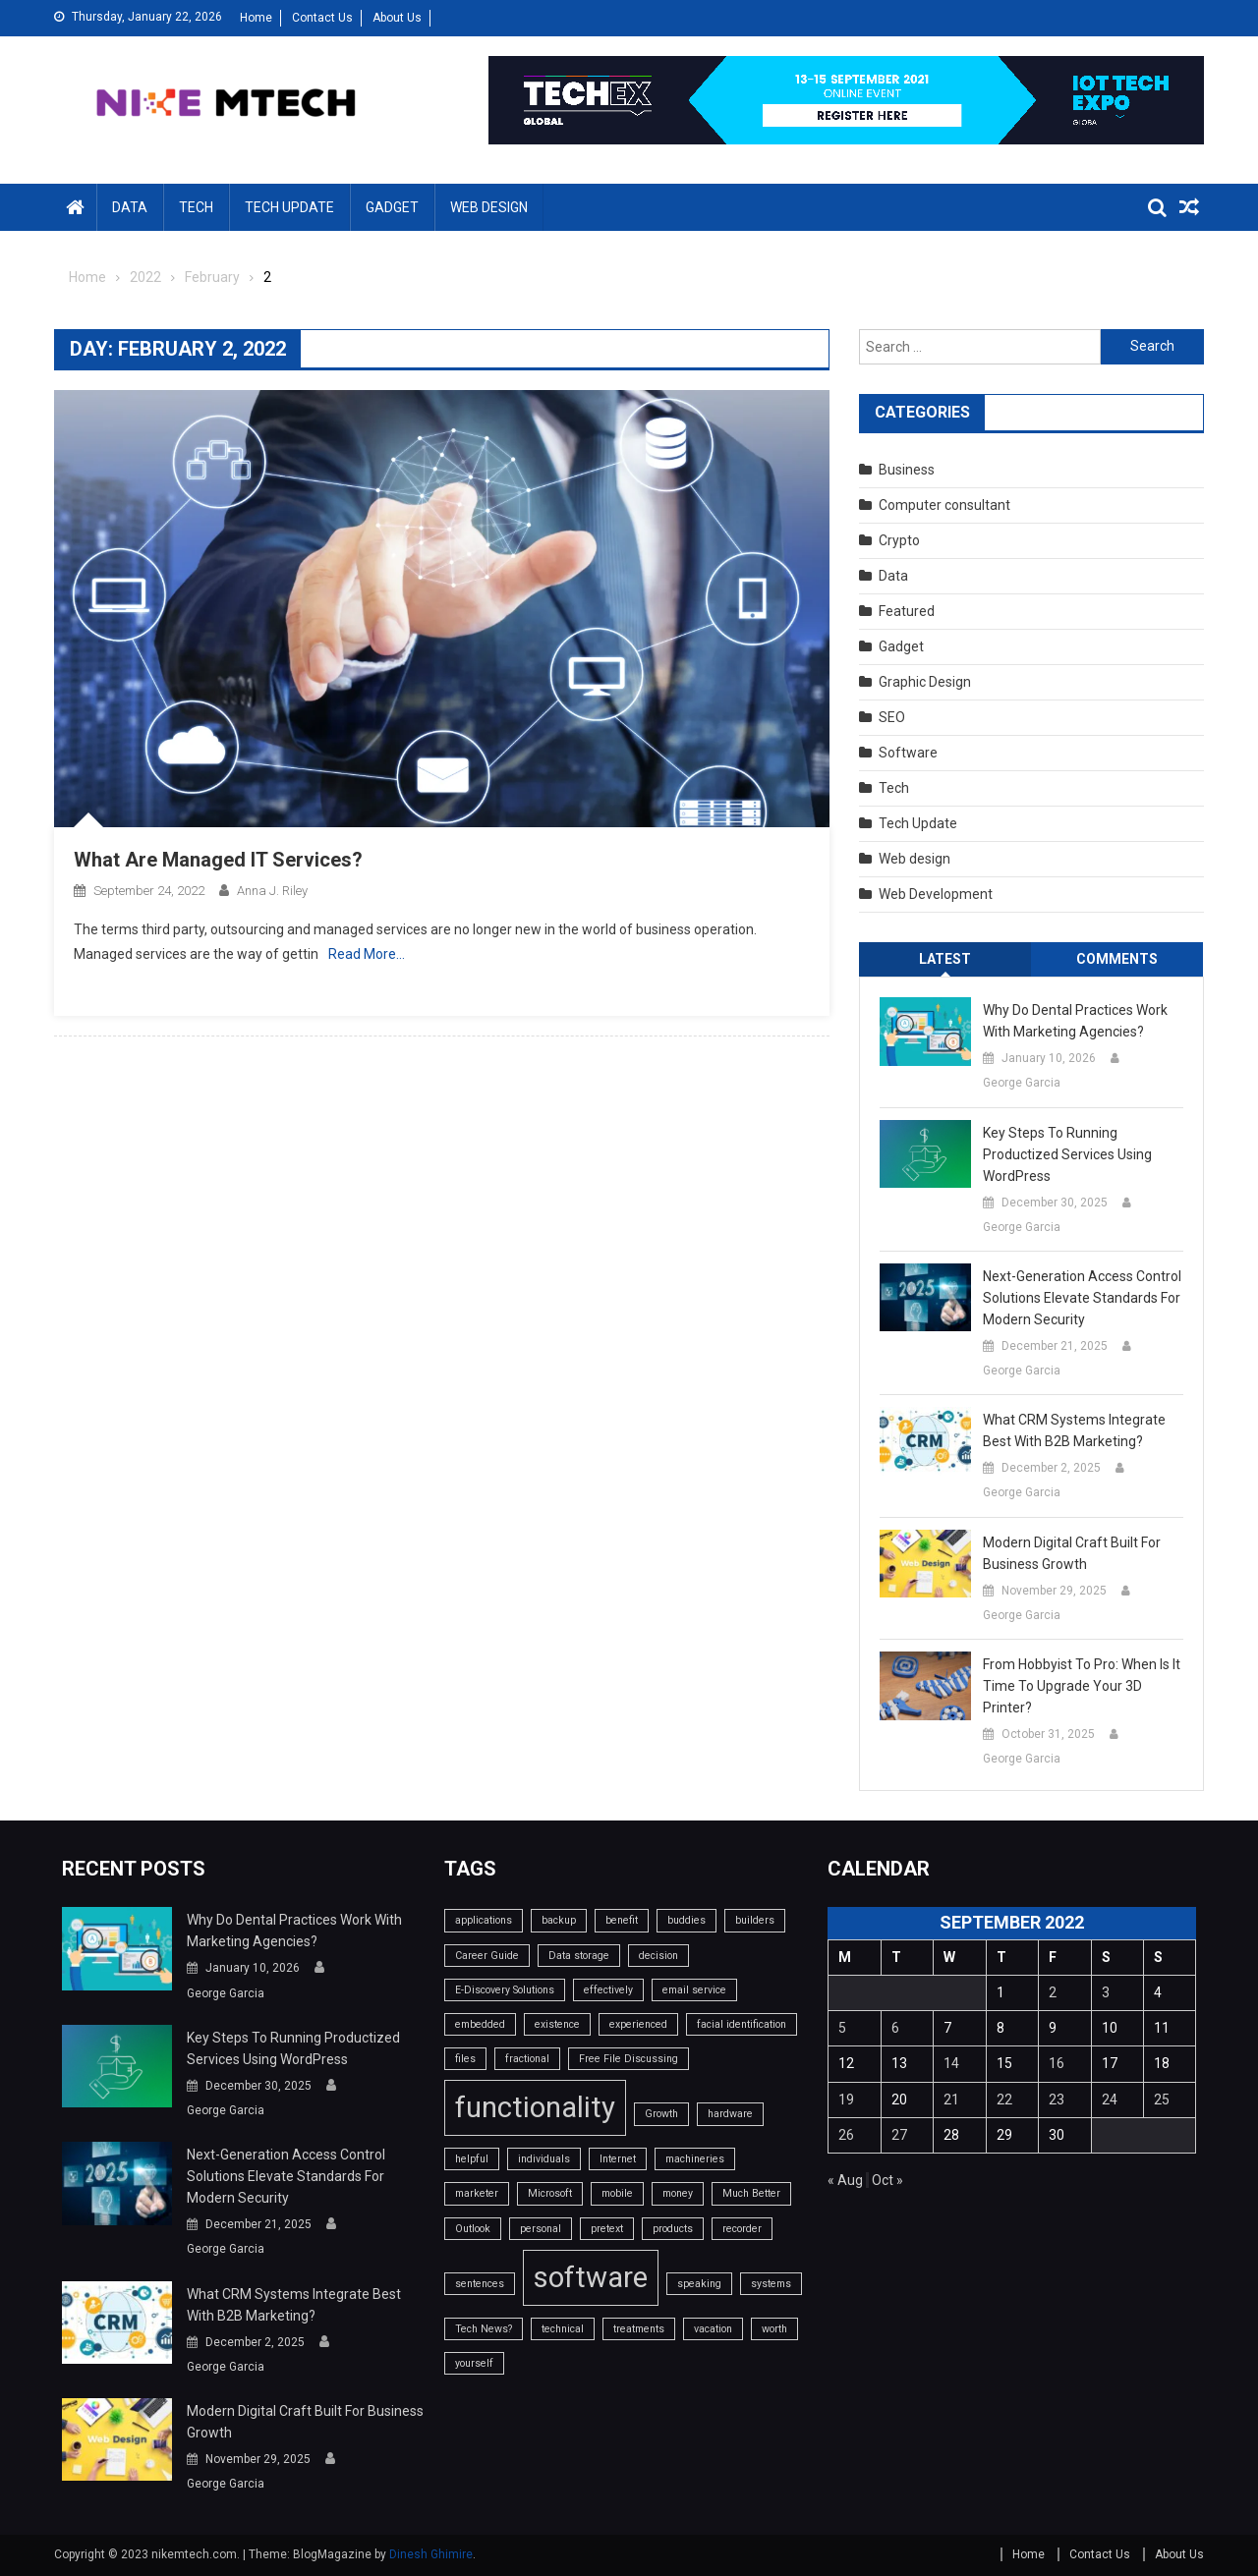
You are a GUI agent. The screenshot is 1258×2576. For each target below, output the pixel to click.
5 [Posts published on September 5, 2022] (842, 2028)
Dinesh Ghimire (431, 2554)
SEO (892, 717)
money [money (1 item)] (677, 2193)
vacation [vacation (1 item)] (713, 2329)
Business (907, 469)
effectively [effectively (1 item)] (608, 1990)
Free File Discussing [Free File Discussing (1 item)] (628, 2058)
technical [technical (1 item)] (563, 2329)
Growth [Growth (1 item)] (661, 2113)
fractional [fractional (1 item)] (527, 2058)
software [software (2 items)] (591, 2277)
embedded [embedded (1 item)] (480, 2024)
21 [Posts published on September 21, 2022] (951, 2099)
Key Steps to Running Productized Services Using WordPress (1067, 1154)
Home (256, 18)
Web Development (936, 894)
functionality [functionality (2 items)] (535, 2107)
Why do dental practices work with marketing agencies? (1075, 1020)
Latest (945, 959)
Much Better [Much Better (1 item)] (751, 2193)
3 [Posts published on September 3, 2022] (1106, 1992)
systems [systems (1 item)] (771, 2283)
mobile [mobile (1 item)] (617, 2193)
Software (908, 752)
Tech (196, 207)
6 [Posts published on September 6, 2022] (895, 2028)
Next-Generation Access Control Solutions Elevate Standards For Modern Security (1082, 1297)
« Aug (845, 2180)
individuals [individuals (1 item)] (544, 2159)
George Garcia (1021, 1083)
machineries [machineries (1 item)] (694, 2159)
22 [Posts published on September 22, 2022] (1004, 2099)
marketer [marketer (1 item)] (476, 2193)
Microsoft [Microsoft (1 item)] (550, 2193)
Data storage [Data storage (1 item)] (578, 1955)
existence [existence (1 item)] (557, 2024)
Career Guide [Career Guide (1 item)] (487, 1955)
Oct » (887, 2180)
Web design (489, 207)
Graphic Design (925, 682)
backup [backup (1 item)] (559, 1920)
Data (129, 207)
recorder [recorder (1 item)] (742, 2228)
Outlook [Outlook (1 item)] (472, 2228)
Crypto (899, 540)
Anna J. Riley (272, 890)
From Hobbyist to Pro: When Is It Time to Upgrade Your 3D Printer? (1081, 1685)
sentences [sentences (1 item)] (479, 2283)
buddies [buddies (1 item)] (686, 1920)
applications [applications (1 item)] (483, 1920)
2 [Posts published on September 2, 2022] (1053, 1992)
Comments (1117, 959)
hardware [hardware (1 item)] (730, 2113)
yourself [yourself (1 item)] (474, 2363)
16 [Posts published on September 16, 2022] (1056, 2063)
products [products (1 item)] (673, 2228)
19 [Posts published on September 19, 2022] (846, 2099)
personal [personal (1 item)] (540, 2228)
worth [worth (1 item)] (774, 2329)
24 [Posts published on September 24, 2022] (1109, 2099)
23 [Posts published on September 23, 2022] (1056, 2099)
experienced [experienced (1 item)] (638, 2024)
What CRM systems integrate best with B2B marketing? (1074, 1430)
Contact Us (322, 18)
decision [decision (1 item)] (658, 1955)
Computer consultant (944, 505)
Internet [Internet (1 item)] (618, 2159)
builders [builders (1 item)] (754, 1920)
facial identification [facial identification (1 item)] (741, 2024)
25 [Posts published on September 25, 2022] (1162, 2099)
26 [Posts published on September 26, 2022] (846, 2135)
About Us (397, 18)
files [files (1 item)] (465, 2058)
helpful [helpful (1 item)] (471, 2159)
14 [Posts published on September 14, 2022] (951, 2063)
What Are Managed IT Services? (218, 859)
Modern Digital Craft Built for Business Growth (1072, 1553)
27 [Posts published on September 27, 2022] (899, 2135)
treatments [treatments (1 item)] (638, 2329)
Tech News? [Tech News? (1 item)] (483, 2329)
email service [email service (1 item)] (694, 1990)
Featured (907, 611)
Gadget (392, 207)
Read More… (366, 954)
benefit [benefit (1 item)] (621, 1920)
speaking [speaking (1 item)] (699, 2283)
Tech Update (289, 207)
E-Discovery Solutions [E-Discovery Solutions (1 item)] (504, 1990)
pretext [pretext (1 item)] (607, 2228)
